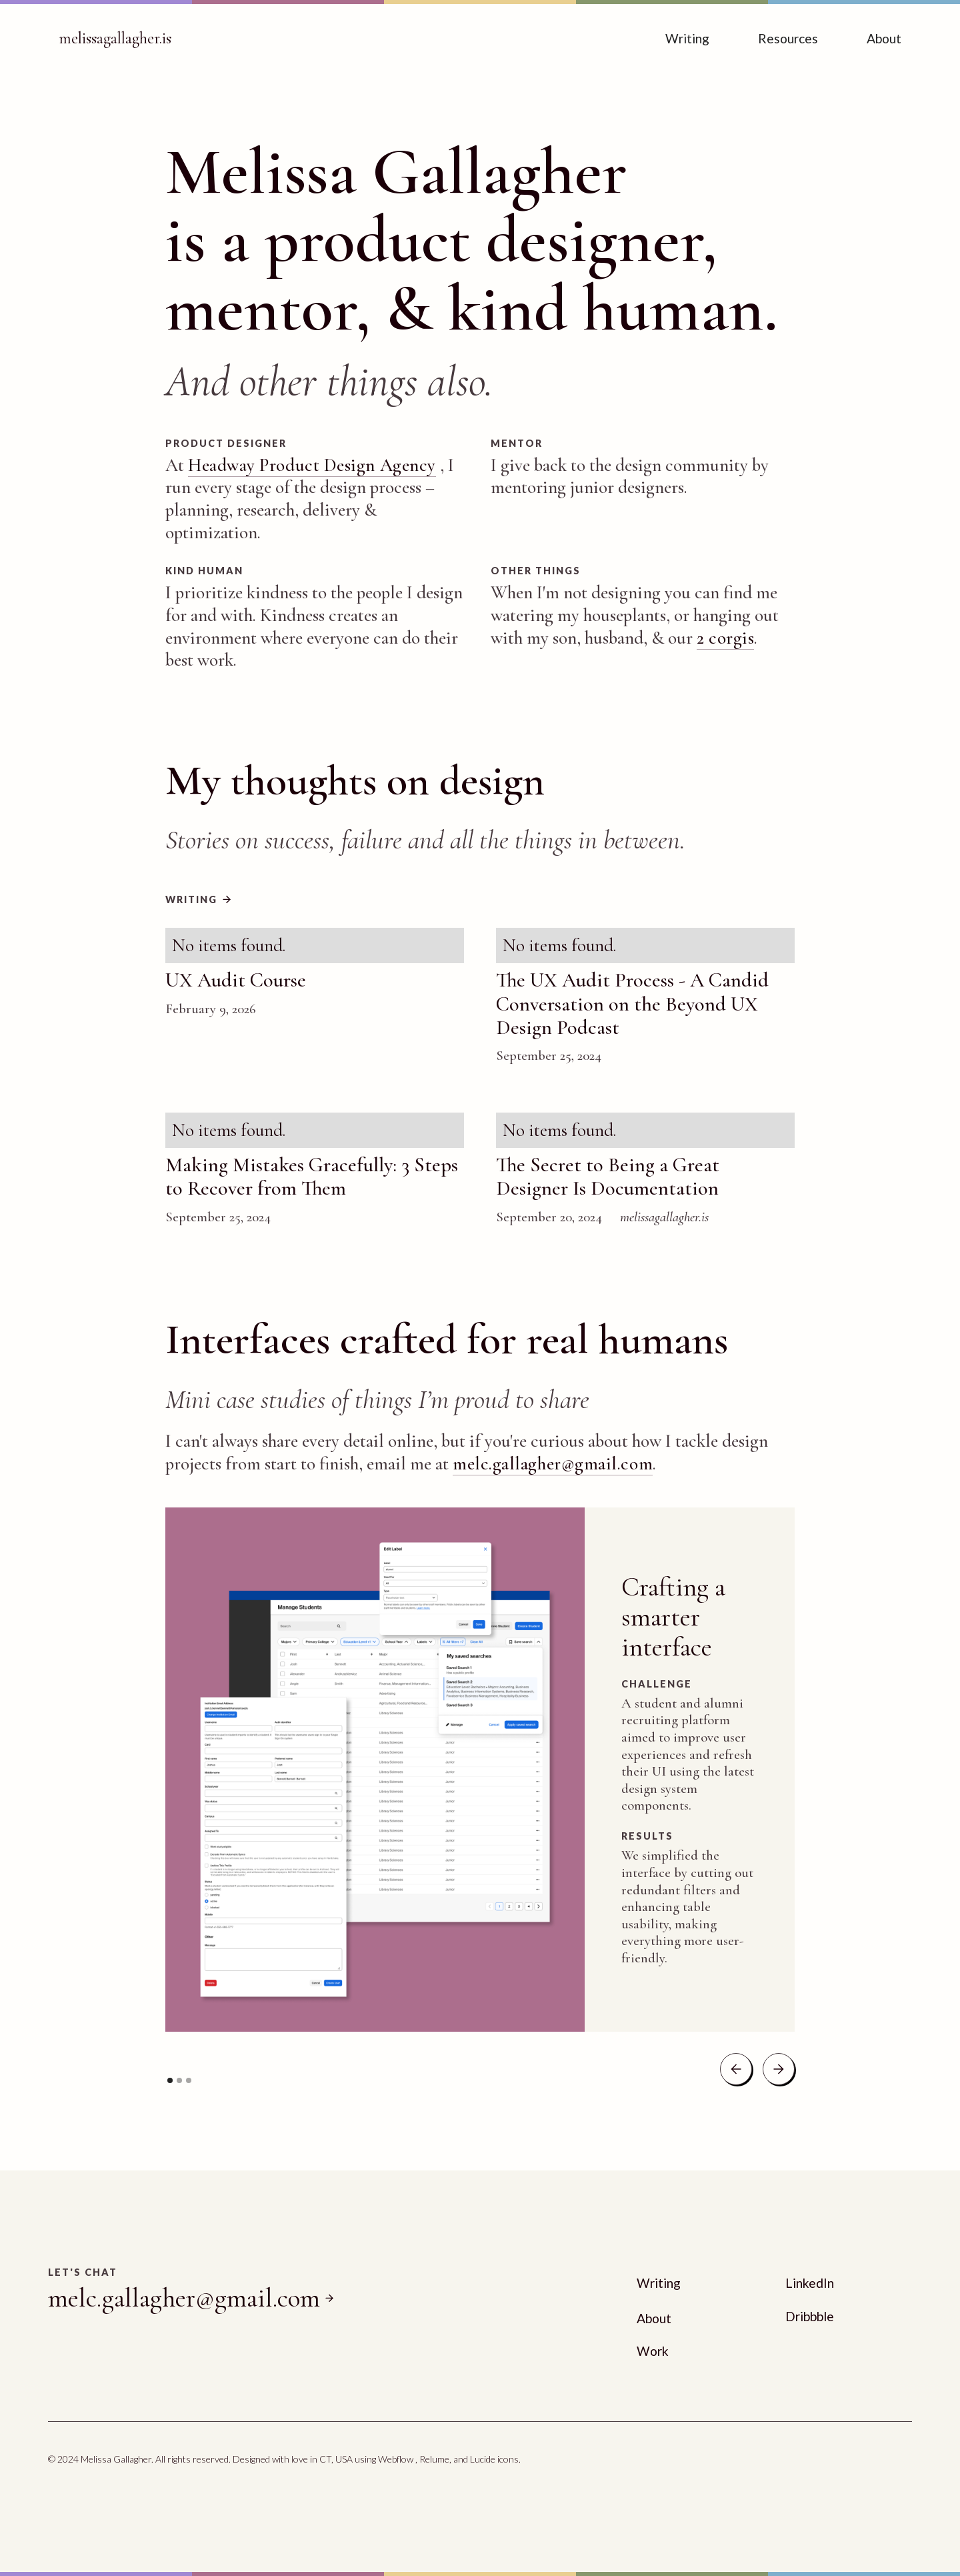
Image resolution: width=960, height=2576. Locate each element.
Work (653, 2351)
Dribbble (809, 2316)
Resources (788, 38)
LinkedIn (809, 2283)
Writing (687, 38)
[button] (736, 2069)
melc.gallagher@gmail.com (553, 1464)
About (884, 38)
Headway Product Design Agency (312, 465)
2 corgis (725, 638)
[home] (115, 38)
